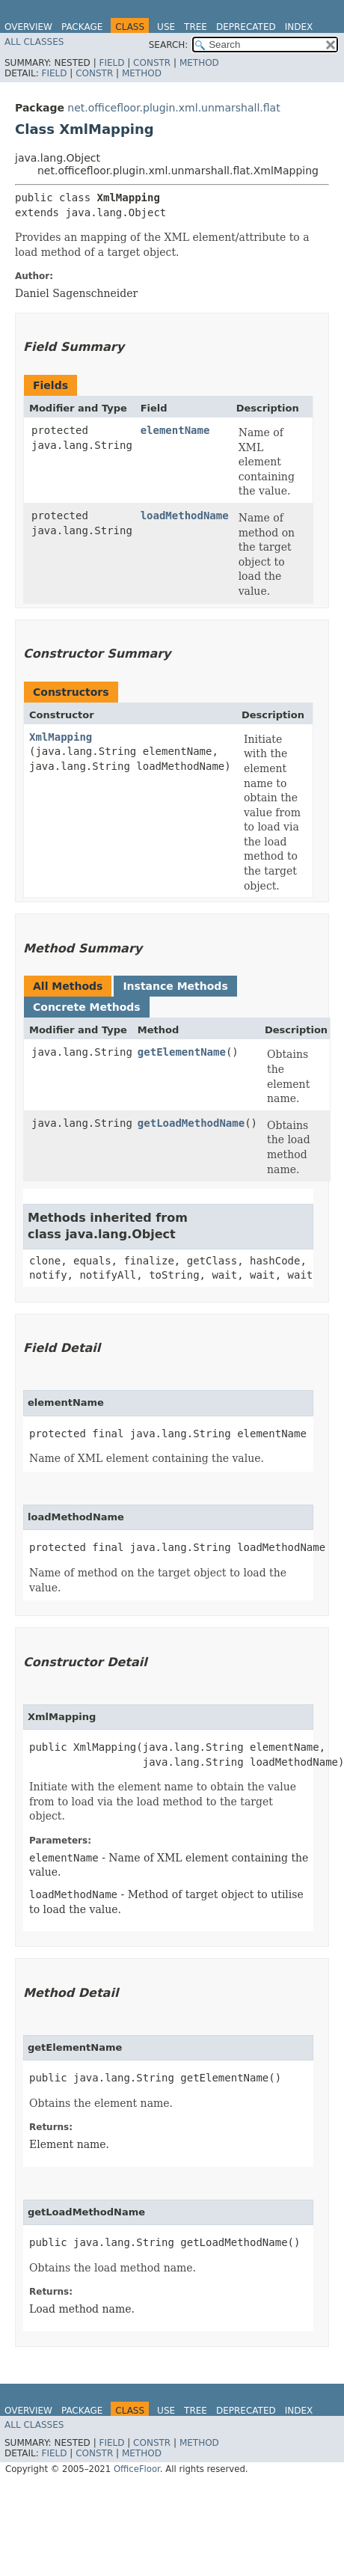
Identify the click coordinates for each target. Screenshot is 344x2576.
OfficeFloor (137, 2469)
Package (81, 27)
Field (111, 63)
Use (166, 27)
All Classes (34, 42)
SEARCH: (168, 45)
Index (299, 27)
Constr (152, 63)
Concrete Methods (87, 1007)
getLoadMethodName (191, 1123)
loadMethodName (185, 515)
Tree (195, 27)
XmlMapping (60, 737)
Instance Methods (175, 986)
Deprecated (246, 27)
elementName (175, 430)
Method (199, 63)
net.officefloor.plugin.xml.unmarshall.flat (173, 108)
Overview (28, 27)
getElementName (182, 1052)
